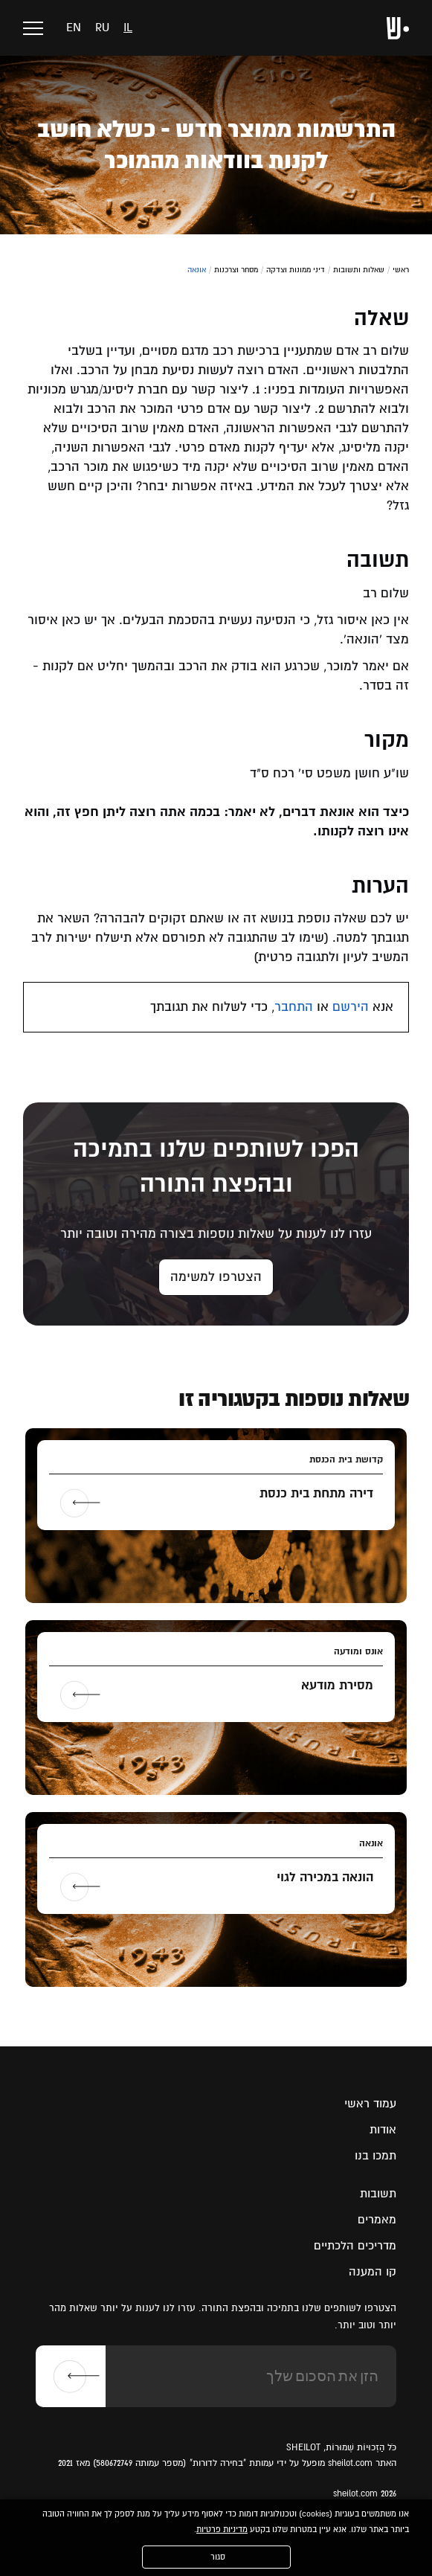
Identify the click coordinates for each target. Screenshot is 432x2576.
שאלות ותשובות (358, 269)
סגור (217, 2557)
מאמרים (377, 2219)
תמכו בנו (375, 2155)
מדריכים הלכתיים (355, 2245)
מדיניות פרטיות (222, 2529)
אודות (383, 2129)
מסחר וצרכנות (236, 269)
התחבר (293, 1007)
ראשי (401, 269)
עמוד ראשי (370, 2103)
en (73, 27)
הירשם (350, 1007)
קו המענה (372, 2271)
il (127, 27)
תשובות (378, 2193)
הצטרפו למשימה (216, 1277)
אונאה (196, 269)
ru (102, 27)
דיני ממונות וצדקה (295, 269)
